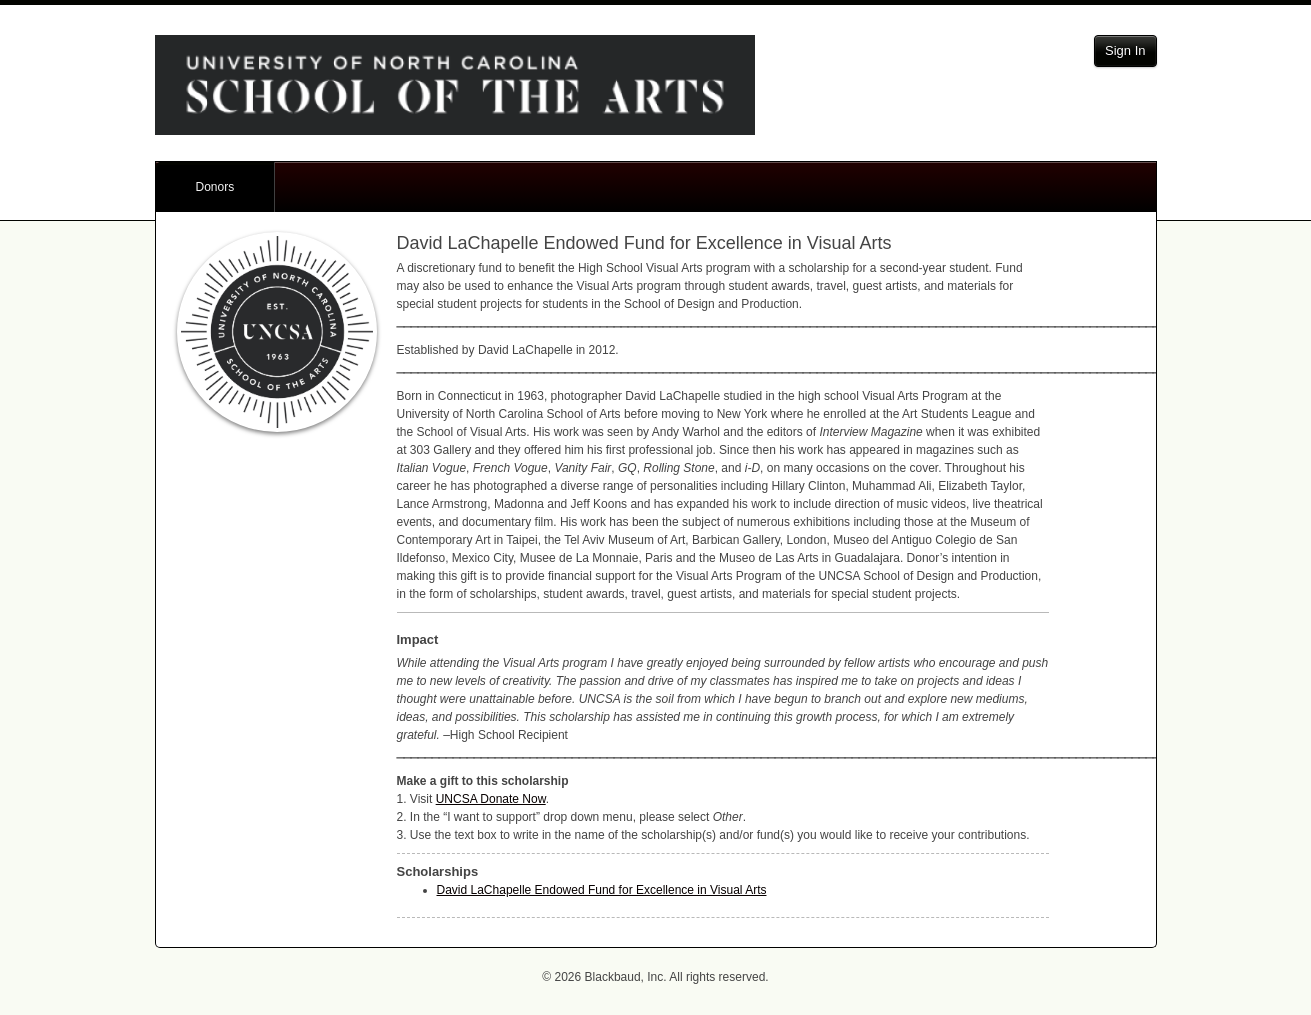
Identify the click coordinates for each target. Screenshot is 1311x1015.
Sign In (1125, 50)
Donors (215, 187)
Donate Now (491, 799)
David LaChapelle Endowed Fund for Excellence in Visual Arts (602, 890)
